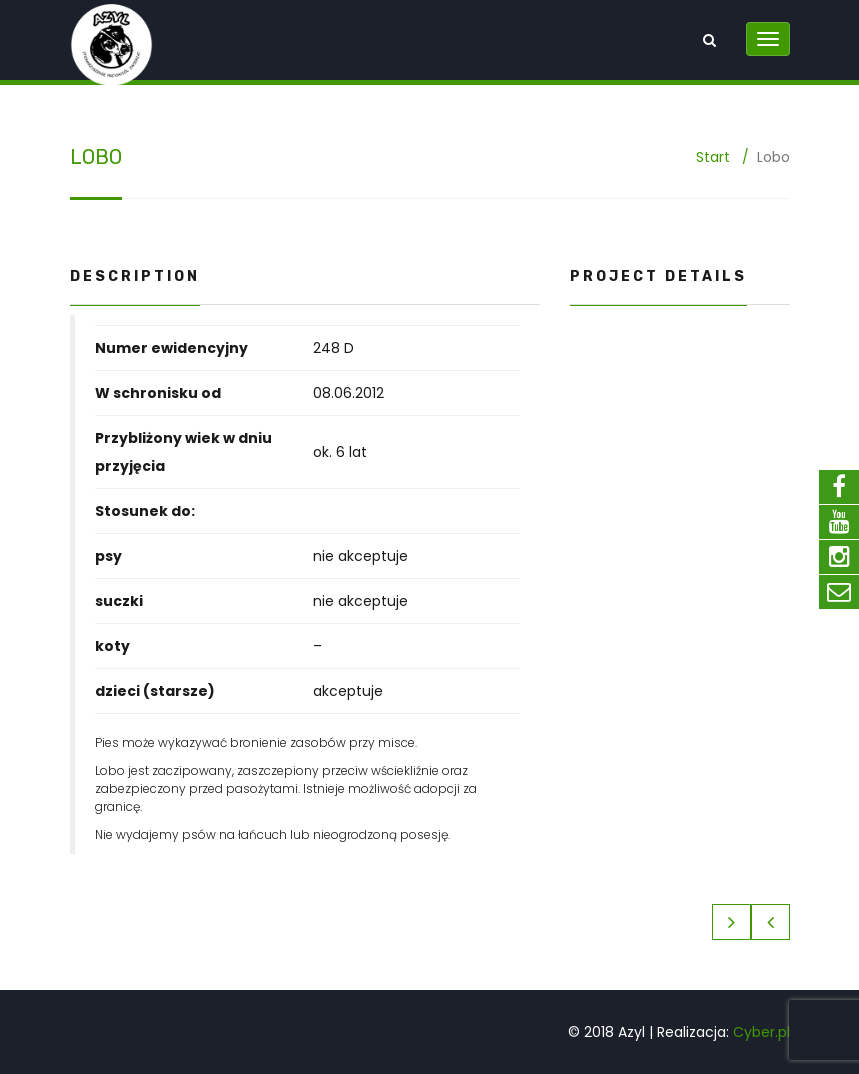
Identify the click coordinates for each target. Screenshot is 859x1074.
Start (713, 157)
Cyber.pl (761, 1032)
